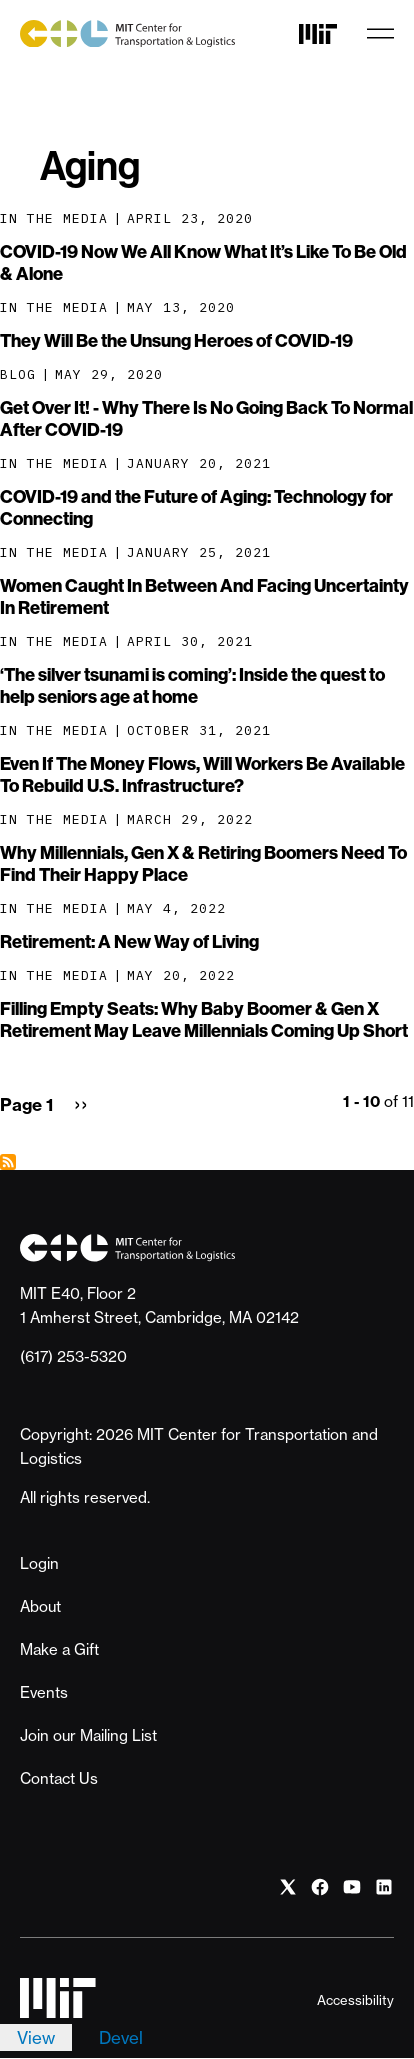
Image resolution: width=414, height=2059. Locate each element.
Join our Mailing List (88, 1735)
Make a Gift (59, 1649)
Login (39, 1563)
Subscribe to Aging (8, 1162)
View (36, 2037)
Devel (121, 2037)
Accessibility (355, 2000)
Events (44, 1692)
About (40, 1606)
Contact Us (59, 1778)
